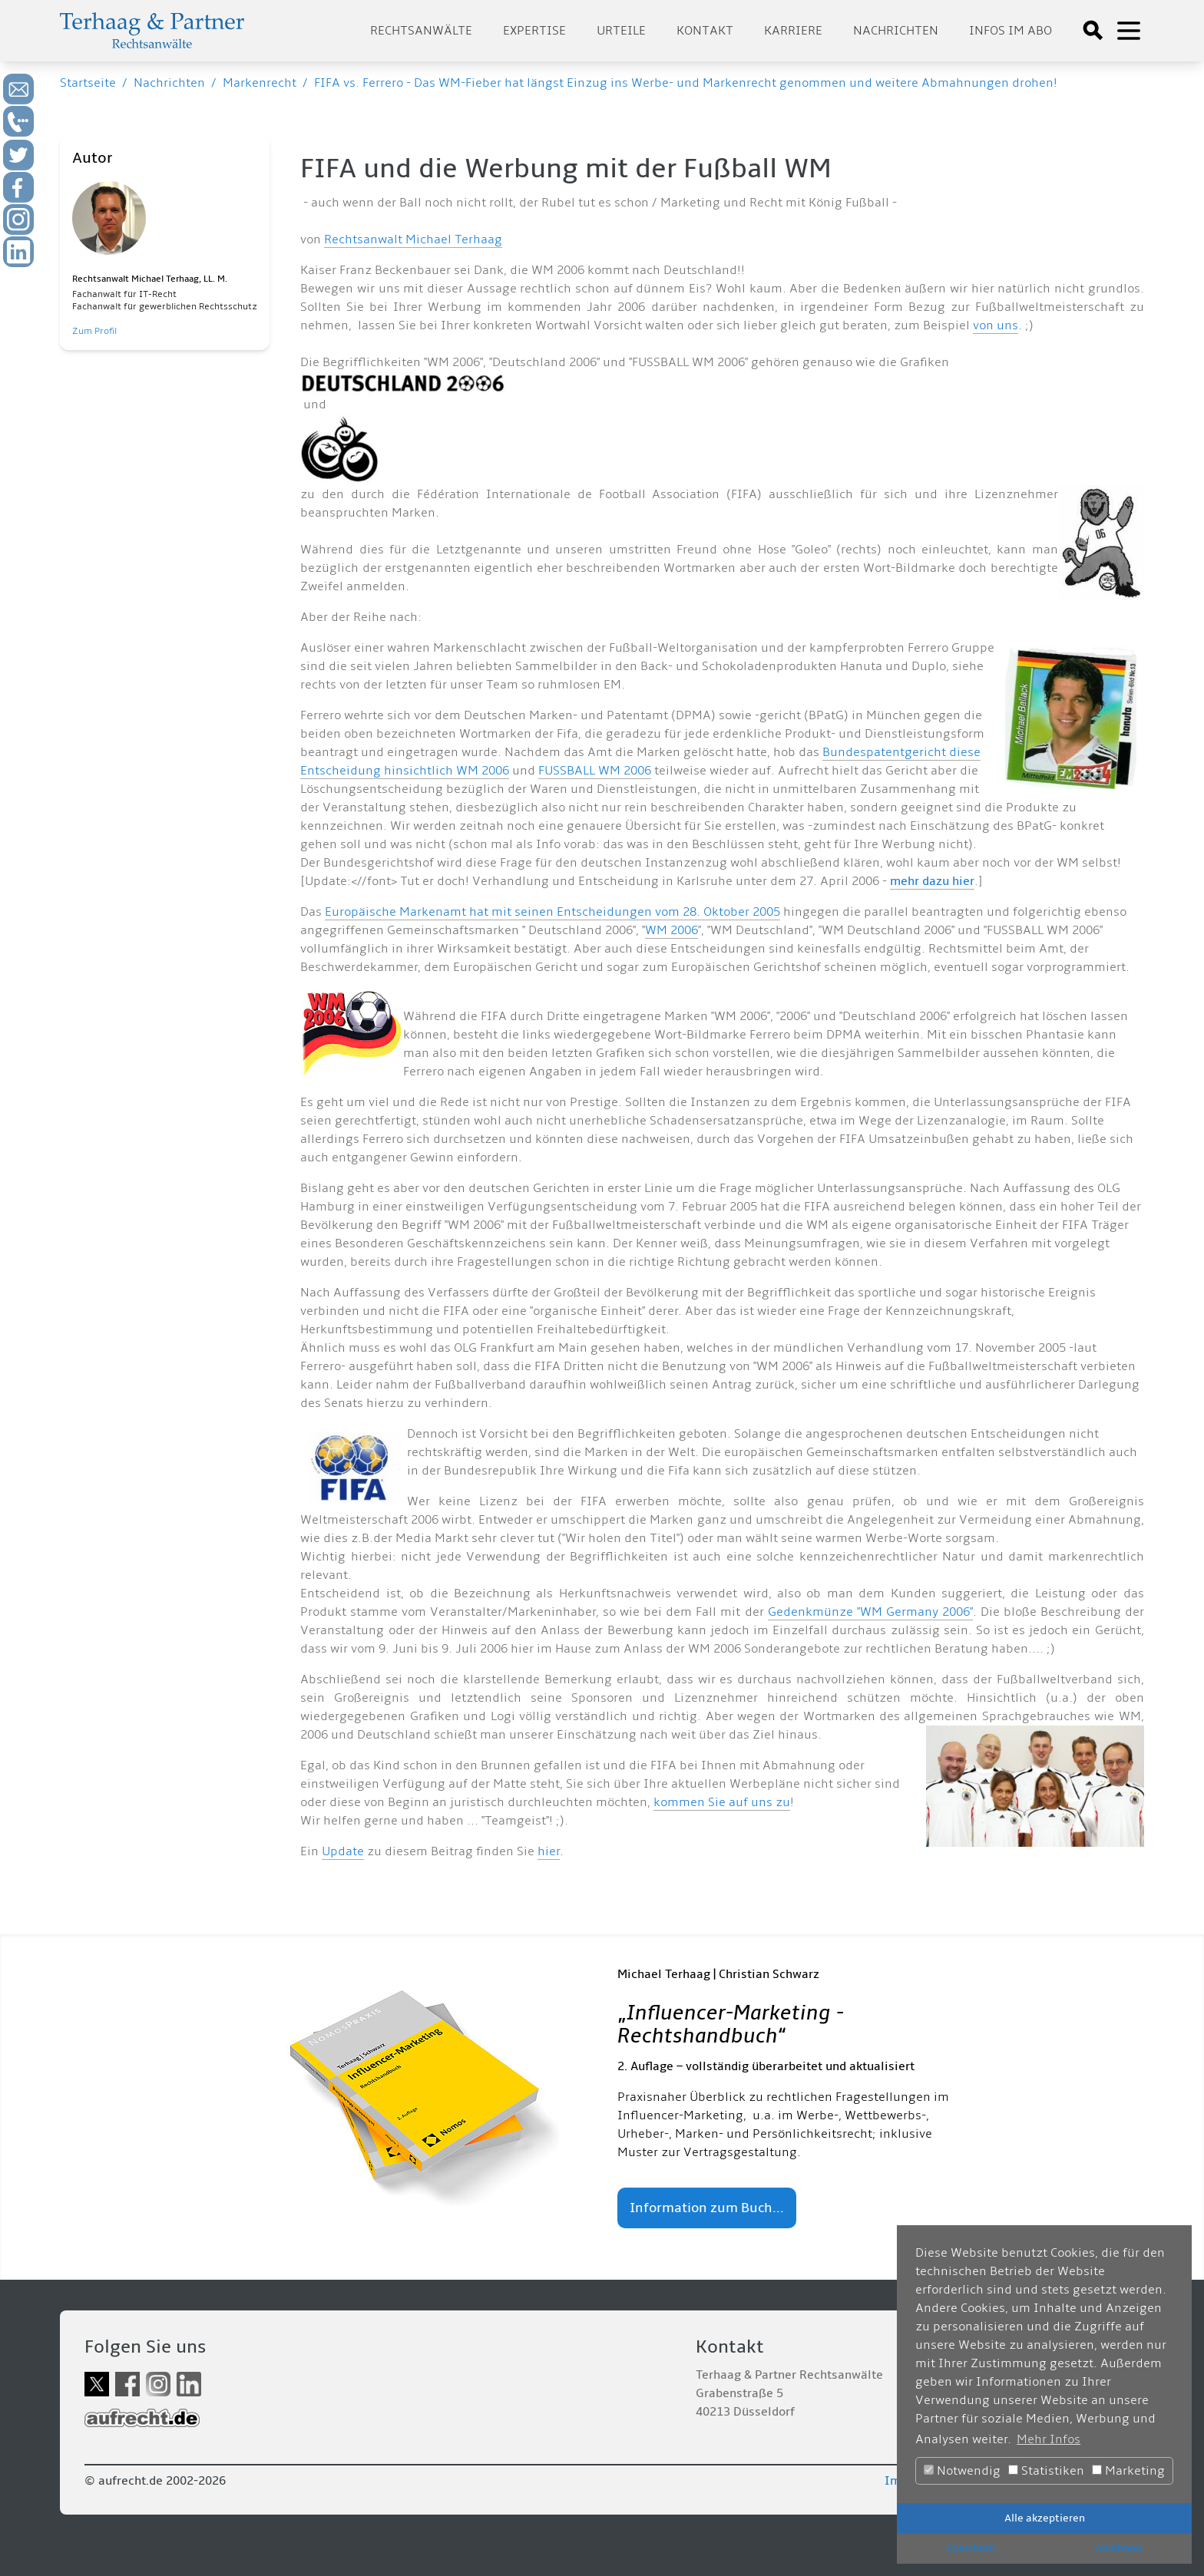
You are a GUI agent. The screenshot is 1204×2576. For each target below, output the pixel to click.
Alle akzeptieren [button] (1044, 2518)
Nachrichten (895, 30)
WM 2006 (671, 930)
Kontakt (704, 30)
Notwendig (962, 2471)
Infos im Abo (1010, 30)
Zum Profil (94, 331)
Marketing (1128, 2471)
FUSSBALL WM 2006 (594, 770)
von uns (995, 325)
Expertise (534, 30)
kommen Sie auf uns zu (721, 1802)
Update (343, 1851)
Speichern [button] (970, 2548)
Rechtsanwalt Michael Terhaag (413, 239)
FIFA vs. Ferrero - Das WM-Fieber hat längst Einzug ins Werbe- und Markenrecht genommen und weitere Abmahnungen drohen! (685, 83)
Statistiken (1046, 2471)
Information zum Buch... (707, 2208)
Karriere (793, 30)
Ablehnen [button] (1118, 2548)
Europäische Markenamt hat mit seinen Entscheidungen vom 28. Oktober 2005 (552, 912)
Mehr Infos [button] (1048, 2439)
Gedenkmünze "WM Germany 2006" (870, 1612)
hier (549, 1851)
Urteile (621, 30)
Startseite (88, 83)
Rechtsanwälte (421, 30)
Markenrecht (259, 83)
